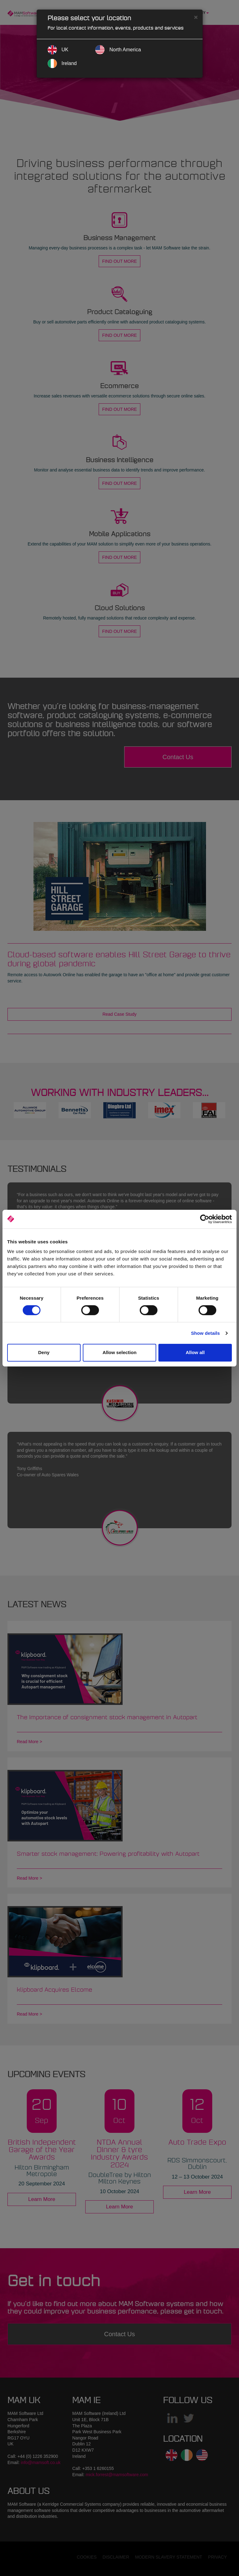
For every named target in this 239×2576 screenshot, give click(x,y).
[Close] (196, 17)
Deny (43, 1352)
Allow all (195, 1352)
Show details (205, 1333)
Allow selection (119, 1352)
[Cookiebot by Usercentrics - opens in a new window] (204, 1218)
